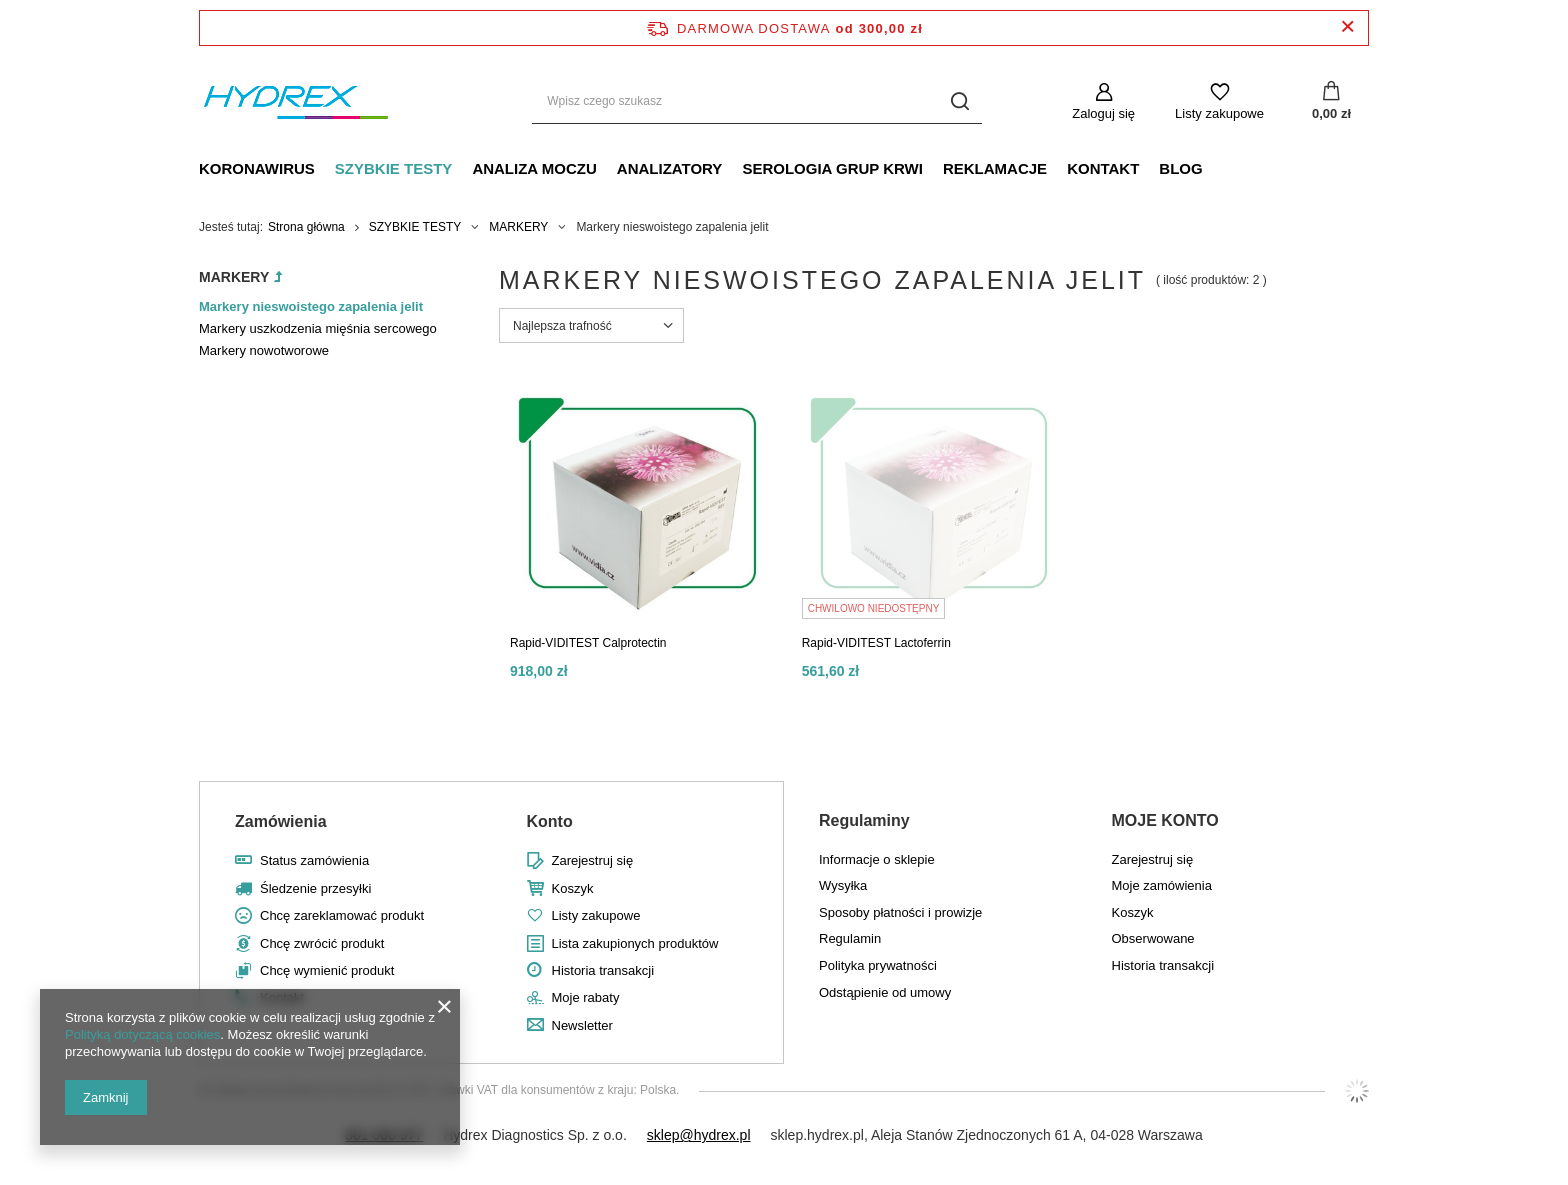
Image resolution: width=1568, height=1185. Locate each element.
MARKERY (518, 227)
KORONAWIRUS (257, 168)
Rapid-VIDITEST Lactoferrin (876, 643)
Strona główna (306, 227)
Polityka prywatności (878, 965)
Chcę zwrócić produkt (322, 943)
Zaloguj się (1103, 113)
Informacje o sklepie (877, 859)
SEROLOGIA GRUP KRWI (832, 168)
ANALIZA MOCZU (534, 168)
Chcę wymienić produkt (327, 970)
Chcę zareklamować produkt (342, 915)
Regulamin (850, 938)
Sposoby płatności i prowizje (900, 912)
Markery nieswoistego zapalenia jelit (311, 306)
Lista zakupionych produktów (635, 943)
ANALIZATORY (670, 168)
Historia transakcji (603, 970)
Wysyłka (843, 885)
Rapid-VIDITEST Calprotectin (588, 643)
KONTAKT (1103, 168)
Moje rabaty (586, 997)
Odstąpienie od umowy (885, 992)
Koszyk (573, 888)
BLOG (1180, 168)
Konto (550, 821)
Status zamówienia (314, 860)
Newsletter (582, 1025)
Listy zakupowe (1219, 113)
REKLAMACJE (995, 168)
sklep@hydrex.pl (699, 1135)
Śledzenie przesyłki (315, 888)
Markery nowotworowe (264, 350)
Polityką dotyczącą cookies (142, 1034)
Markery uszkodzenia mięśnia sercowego (318, 328)
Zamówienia (281, 821)
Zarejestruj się (593, 860)
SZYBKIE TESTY (394, 168)
